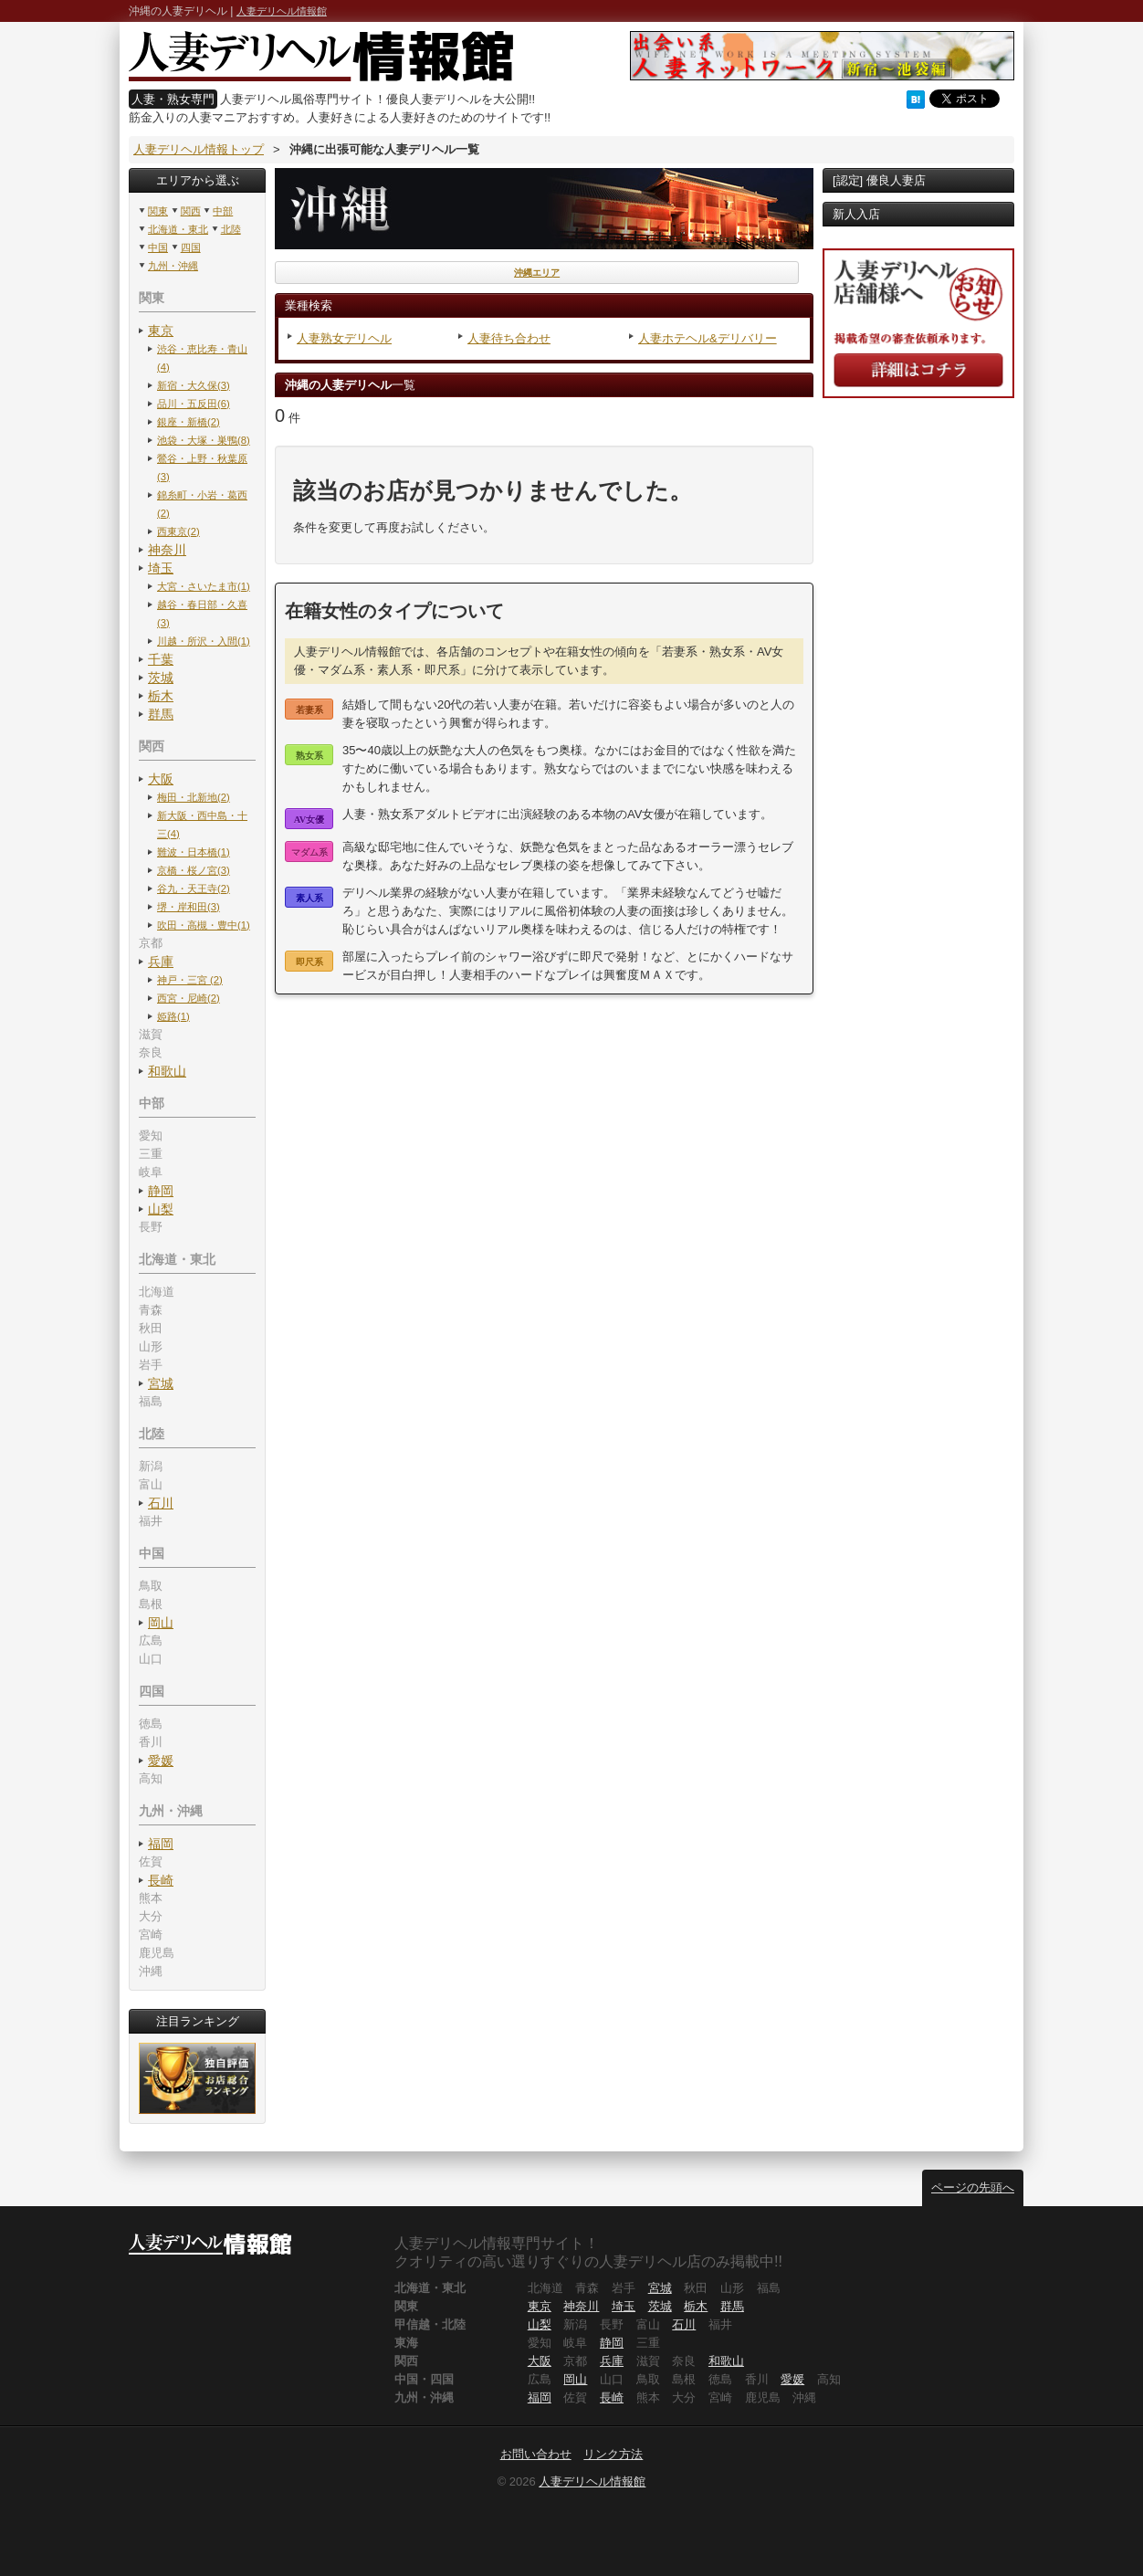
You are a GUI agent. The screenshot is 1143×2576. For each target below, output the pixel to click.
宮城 (160, 1383)
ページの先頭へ (972, 2187)
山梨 (160, 1209)
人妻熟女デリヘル (344, 338)
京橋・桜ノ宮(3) (193, 870)
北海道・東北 (178, 229)
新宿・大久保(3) (193, 385)
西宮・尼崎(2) (188, 998)
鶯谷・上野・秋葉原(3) (202, 467)
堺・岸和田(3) (188, 906)
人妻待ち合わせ (509, 338)
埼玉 (160, 568)
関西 (191, 210)
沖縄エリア (537, 273)
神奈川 (167, 549)
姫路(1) (173, 1016)
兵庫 (160, 961)
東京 (160, 330)
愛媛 (160, 1760)
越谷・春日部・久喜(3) (202, 613)
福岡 (160, 1843)
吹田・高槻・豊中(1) (203, 925)
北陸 (231, 229)
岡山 (160, 1622)
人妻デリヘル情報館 (281, 10)
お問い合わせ (536, 2454)
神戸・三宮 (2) (190, 979)
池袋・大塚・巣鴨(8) (203, 440)
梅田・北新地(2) (193, 797)
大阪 (160, 779)
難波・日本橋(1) (193, 851)
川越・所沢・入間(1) (203, 641)
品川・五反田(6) (193, 403)
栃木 (160, 696)
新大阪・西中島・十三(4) (202, 824)
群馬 (160, 714)
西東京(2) (178, 531)
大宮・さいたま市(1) (203, 586)
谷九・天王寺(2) (193, 888)
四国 (191, 247)
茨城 (160, 677)
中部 (223, 210)
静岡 (160, 1190)
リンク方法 (613, 2454)
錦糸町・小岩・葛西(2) (202, 504)
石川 (160, 1503)
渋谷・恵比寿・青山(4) (202, 358)
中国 (158, 247)
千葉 (160, 659)
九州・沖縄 (173, 265)
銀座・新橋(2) (188, 421)
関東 (158, 210)
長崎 (160, 1880)
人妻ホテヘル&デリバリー (707, 338)
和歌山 (167, 1071)
